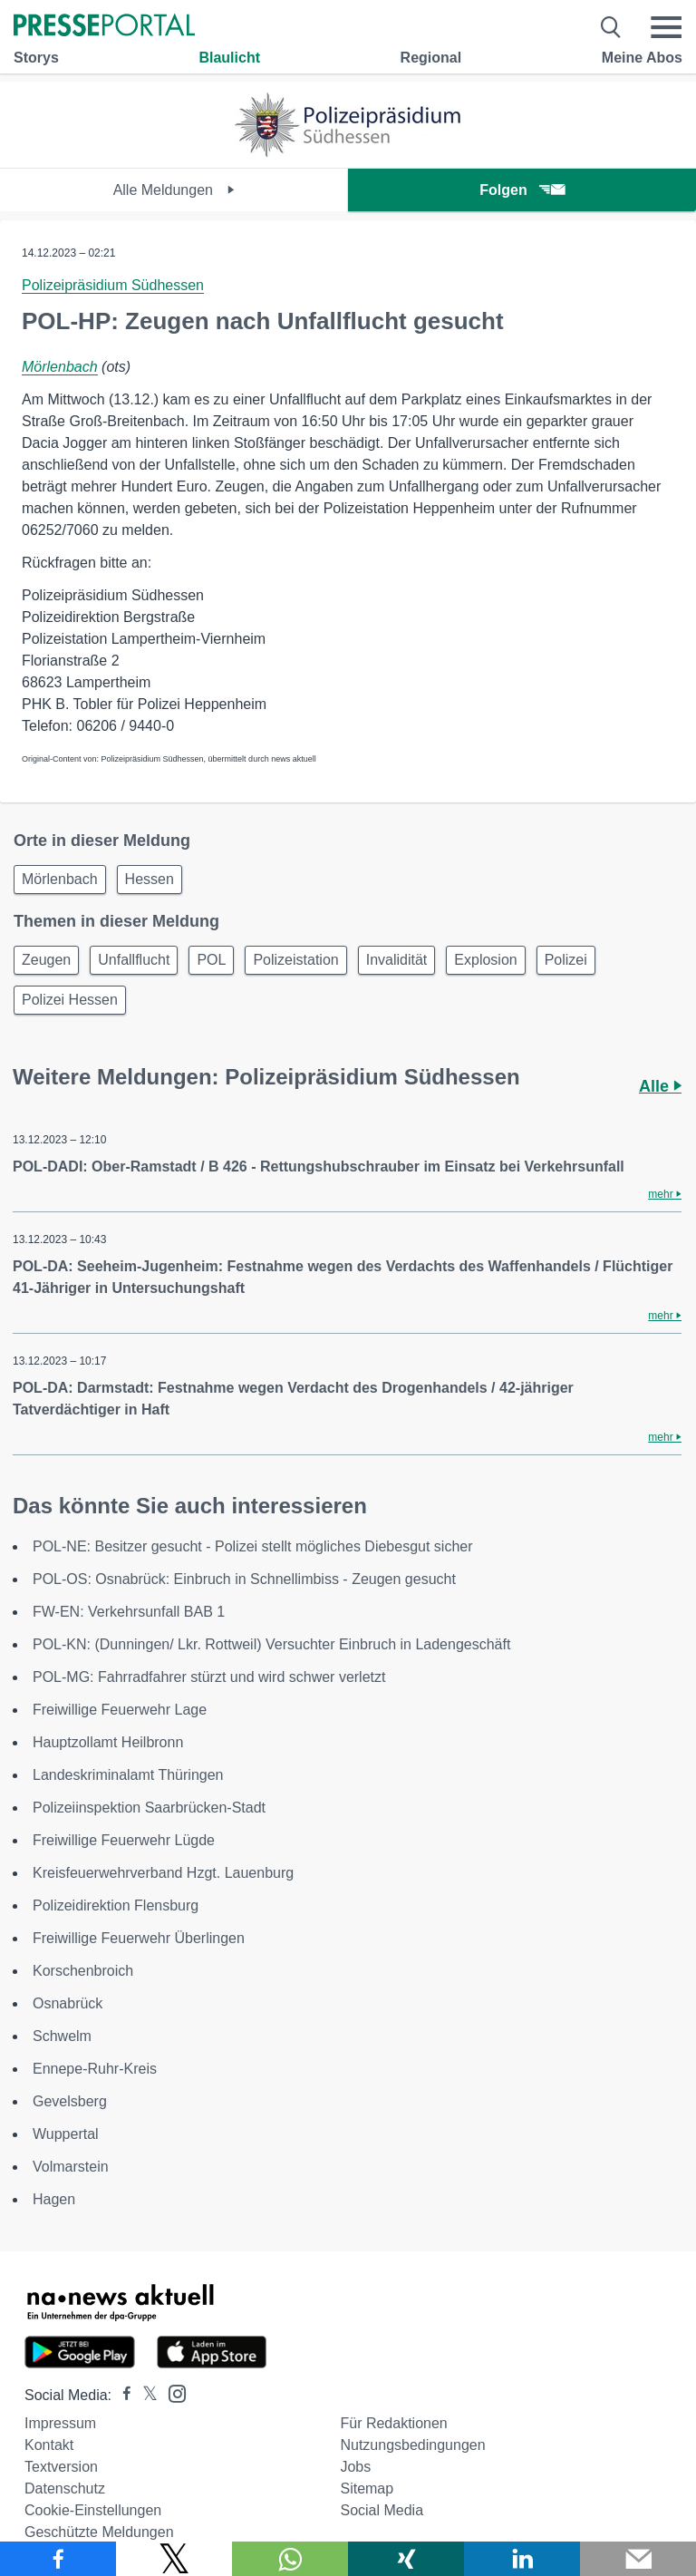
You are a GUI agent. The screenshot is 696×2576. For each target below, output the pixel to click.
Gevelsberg (70, 2101)
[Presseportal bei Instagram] (172, 2392)
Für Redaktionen (393, 2423)
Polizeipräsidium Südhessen (113, 285)
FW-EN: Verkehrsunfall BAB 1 (129, 1611)
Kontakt (48, 2445)
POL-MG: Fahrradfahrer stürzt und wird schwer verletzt (209, 1677)
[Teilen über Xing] (406, 2559)
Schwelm (62, 2036)
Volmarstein (71, 2166)
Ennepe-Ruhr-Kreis (95, 2068)
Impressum (60, 2423)
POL (211, 959)
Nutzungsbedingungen (412, 2445)
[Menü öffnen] (666, 27)
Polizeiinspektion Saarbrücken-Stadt (149, 1807)
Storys (36, 57)
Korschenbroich (83, 1970)
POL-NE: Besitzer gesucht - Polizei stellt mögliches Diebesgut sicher (253, 1546)
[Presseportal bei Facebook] (121, 2395)
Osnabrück (67, 2003)
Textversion (61, 2466)
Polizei (566, 959)
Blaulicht (229, 57)
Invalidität (397, 959)
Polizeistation (295, 959)
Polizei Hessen (70, 999)
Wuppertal (66, 2134)
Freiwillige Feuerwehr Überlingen (139, 1938)
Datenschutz (64, 2488)
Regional (431, 57)
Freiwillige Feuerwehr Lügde (124, 1840)
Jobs (355, 2466)
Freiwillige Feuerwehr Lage (120, 1709)
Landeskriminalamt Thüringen (128, 1775)
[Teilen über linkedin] (522, 2559)
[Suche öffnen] (611, 27)
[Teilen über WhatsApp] (290, 2559)
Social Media (381, 2510)
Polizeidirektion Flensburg (115, 1905)
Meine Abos (642, 57)
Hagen (54, 2199)
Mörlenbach (60, 366)
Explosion (485, 959)
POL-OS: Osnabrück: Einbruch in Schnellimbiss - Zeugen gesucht (244, 1579)
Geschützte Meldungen (99, 2532)
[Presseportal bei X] (144, 2395)
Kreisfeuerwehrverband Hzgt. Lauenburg (163, 1873)
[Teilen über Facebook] (58, 2559)
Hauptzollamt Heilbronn (108, 1742)
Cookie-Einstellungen (92, 2510)
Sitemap (366, 2488)
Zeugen (46, 959)
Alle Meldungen (174, 190)
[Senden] (638, 2559)
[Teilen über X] (174, 2559)
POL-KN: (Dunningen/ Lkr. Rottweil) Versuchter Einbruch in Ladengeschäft (271, 1644)
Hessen (149, 879)
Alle (660, 1086)
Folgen (521, 190)
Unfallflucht (133, 959)
